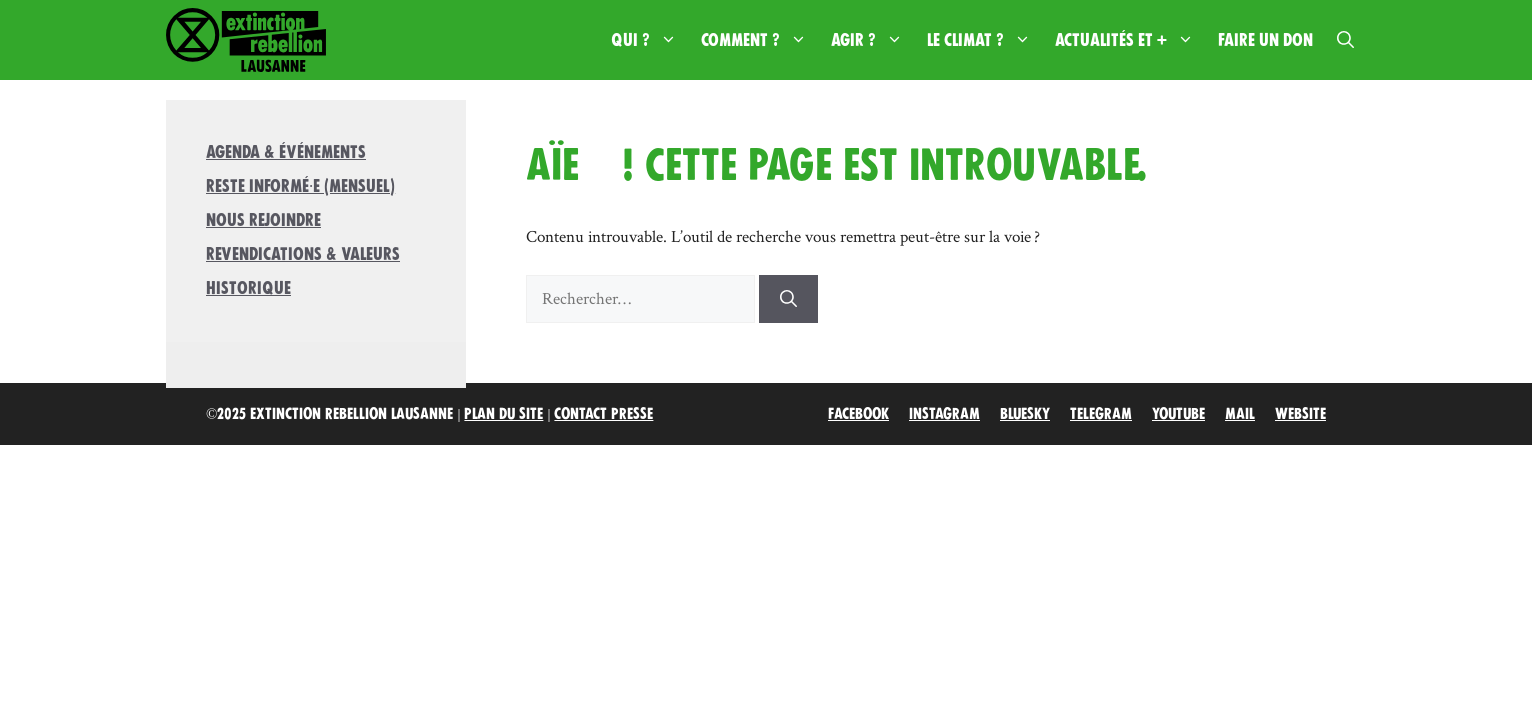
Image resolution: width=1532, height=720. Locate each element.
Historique (248, 288)
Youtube (1178, 414)
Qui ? (650, 40)
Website (1300, 414)
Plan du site (503, 414)
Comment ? (760, 40)
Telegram (1101, 414)
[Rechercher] (788, 299)
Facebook (858, 414)
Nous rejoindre (263, 220)
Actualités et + (1130, 40)
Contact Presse (603, 414)
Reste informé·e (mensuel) (300, 186)
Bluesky (1025, 414)
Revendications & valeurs (303, 254)
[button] (1345, 40)
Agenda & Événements (286, 152)
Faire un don (1265, 40)
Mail (1240, 414)
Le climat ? (985, 40)
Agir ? (873, 40)
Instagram (944, 414)
